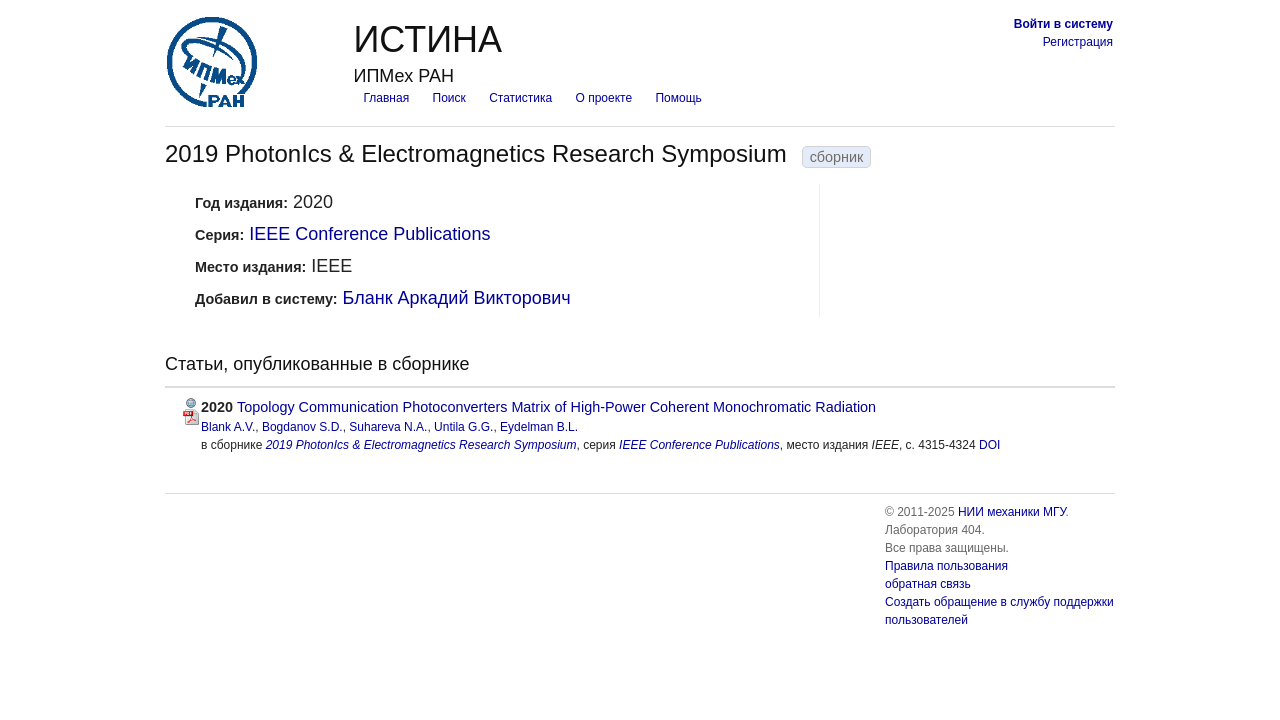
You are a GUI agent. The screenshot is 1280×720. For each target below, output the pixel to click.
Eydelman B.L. (539, 427)
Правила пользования (946, 566)
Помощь (678, 98)
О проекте (604, 98)
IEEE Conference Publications (369, 234)
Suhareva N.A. (388, 427)
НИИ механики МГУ (1012, 512)
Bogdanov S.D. (302, 427)
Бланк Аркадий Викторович (457, 298)
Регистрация (1078, 42)
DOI (989, 445)
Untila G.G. (463, 427)
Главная (386, 98)
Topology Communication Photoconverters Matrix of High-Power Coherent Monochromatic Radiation (556, 407)
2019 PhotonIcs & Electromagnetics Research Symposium (421, 445)
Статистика (520, 98)
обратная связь (928, 584)
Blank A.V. (228, 427)
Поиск (449, 98)
